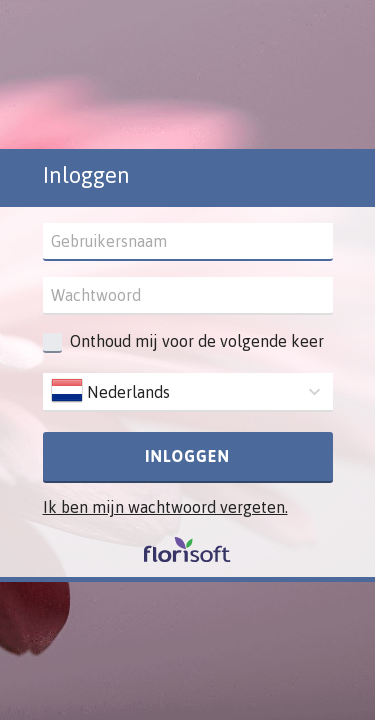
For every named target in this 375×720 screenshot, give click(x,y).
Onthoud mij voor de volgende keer (197, 341)
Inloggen (187, 456)
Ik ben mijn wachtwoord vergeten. (165, 507)
